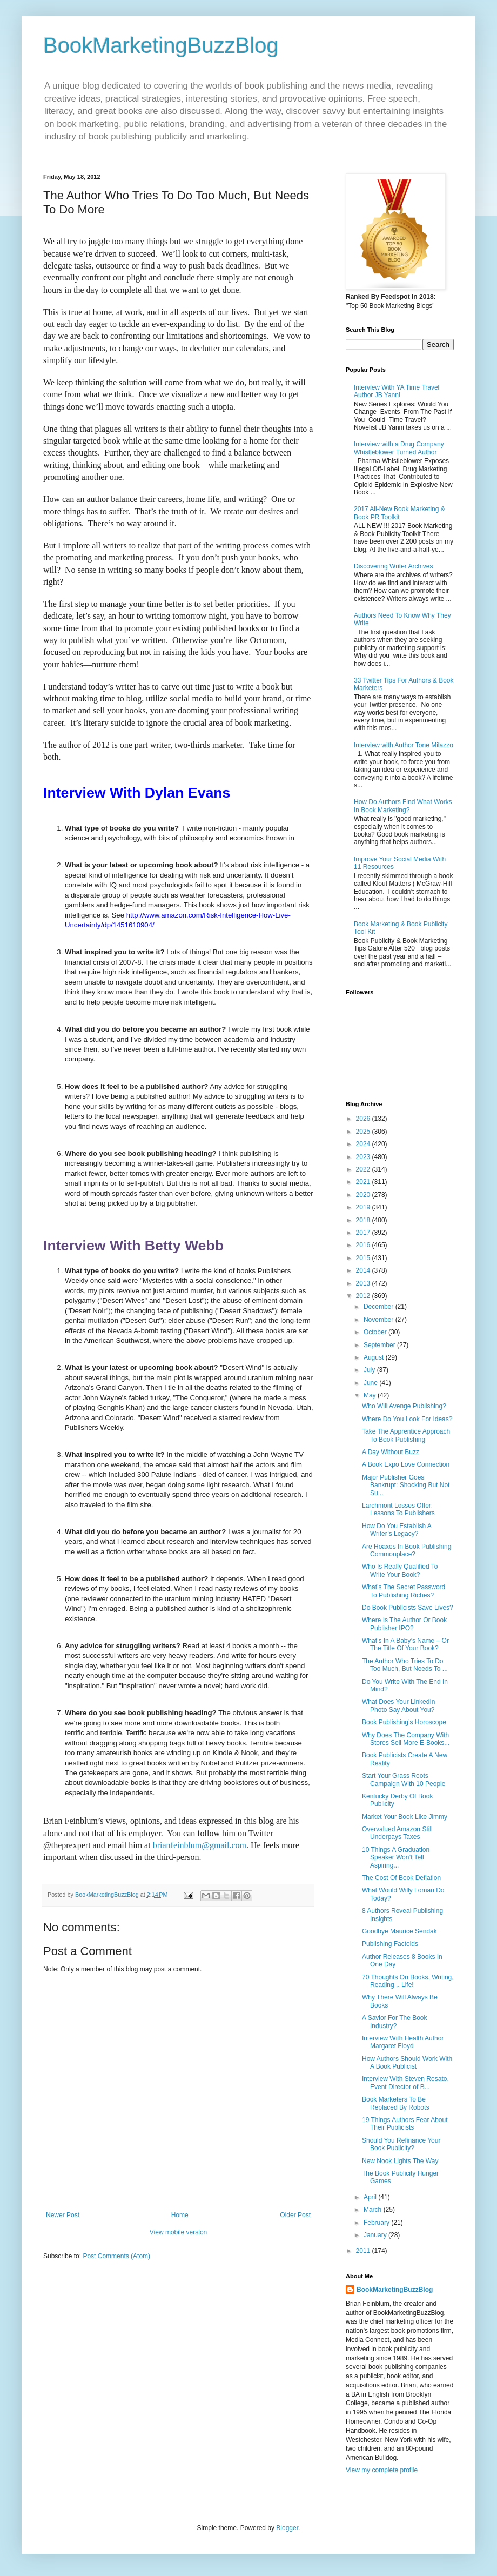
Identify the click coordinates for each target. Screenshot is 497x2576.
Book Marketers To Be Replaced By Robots (395, 2103)
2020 (364, 1195)
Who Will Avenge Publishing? (404, 1406)
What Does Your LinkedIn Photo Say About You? (398, 1705)
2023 (364, 1157)
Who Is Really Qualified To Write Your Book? (400, 1570)
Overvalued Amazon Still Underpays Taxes (397, 1833)
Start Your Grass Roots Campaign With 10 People (403, 1779)
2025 (364, 1131)
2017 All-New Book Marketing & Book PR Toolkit (399, 512)
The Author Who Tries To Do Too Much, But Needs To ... (405, 1664)
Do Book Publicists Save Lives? (407, 1607)
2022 (364, 1169)
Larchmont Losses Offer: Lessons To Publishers (398, 1509)
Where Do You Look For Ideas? (407, 1419)
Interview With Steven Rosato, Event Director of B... (405, 2082)
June (371, 1383)
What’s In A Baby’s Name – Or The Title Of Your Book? (405, 1644)
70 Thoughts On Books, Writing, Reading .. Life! (408, 1981)
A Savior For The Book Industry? (394, 2021)
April (371, 2197)
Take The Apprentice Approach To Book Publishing (406, 1435)
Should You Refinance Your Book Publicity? (401, 2144)
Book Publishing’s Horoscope (404, 1722)
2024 (364, 1144)
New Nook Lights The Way (400, 2161)
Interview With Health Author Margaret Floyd (403, 2042)
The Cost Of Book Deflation (401, 1878)
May (371, 1395)
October (376, 1332)
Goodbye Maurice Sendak (399, 1931)
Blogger (287, 2528)
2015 (364, 1258)
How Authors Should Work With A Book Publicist (407, 2062)
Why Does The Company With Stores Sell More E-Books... (405, 1739)
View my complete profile (382, 2470)
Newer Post (62, 2215)
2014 (364, 1270)
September (380, 1345)
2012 (364, 1296)
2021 (364, 1182)
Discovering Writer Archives (393, 566)
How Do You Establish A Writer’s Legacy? (396, 1529)
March (374, 2209)
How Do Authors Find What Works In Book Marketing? (403, 805)
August (375, 1357)
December (379, 1306)
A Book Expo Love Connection (405, 1464)
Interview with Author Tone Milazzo (403, 745)
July (370, 1370)
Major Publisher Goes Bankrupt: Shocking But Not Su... (405, 1485)
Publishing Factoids (390, 1944)
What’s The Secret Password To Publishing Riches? (403, 1590)
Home (180, 2215)
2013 (364, 1283)
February (377, 2222)
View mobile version (178, 2232)
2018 (364, 1220)
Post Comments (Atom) (116, 2256)
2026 (364, 1118)
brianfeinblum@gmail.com (199, 1845)
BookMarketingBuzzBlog (161, 45)
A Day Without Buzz (390, 1452)
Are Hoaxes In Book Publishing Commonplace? (406, 1550)
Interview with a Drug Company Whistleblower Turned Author (399, 448)
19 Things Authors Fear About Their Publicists (405, 2123)
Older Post (295, 2215)
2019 (364, 1207)
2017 (364, 1232)
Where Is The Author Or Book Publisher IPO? (404, 1623)
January (376, 2235)
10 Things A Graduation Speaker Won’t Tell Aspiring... (395, 1857)
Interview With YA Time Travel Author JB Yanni (396, 391)
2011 (364, 2250)
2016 (364, 1245)
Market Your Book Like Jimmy (404, 1817)
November (379, 1319)
